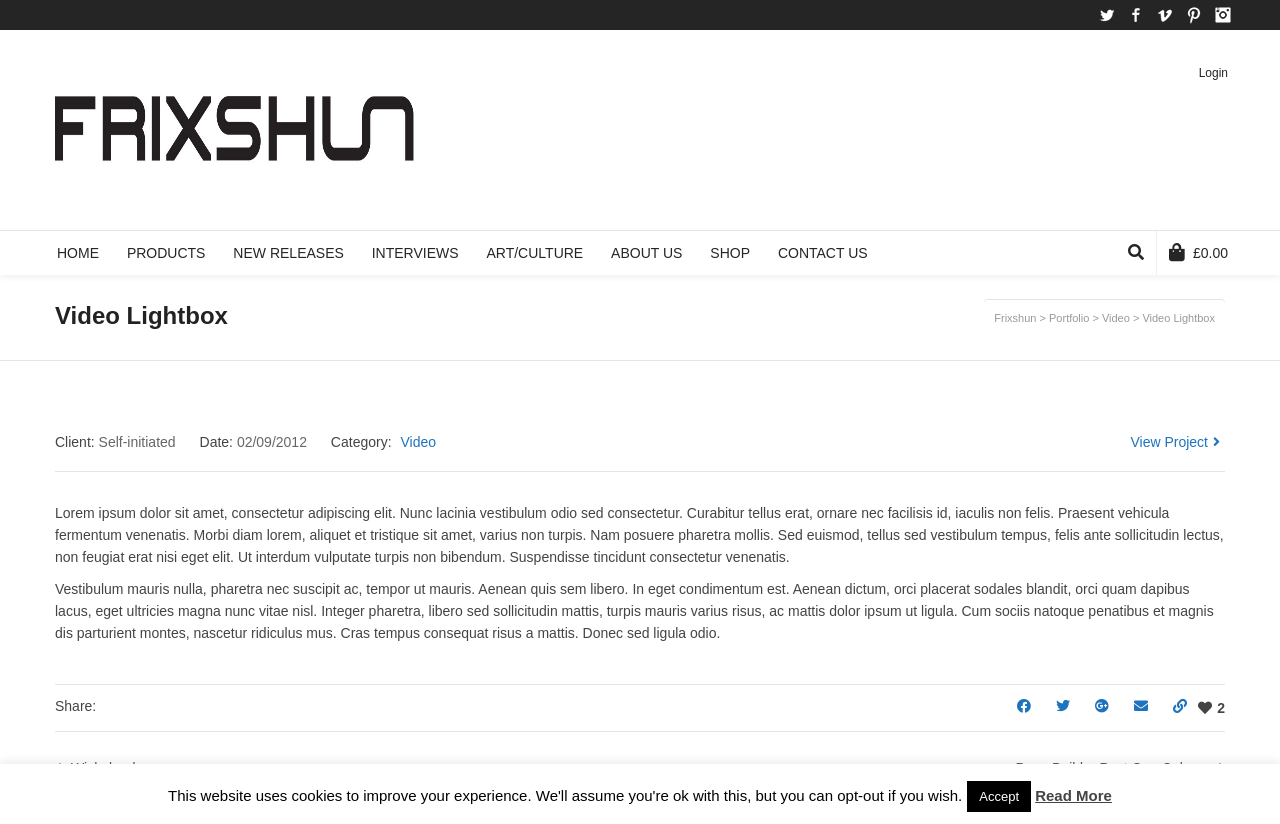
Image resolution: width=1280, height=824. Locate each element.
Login (1213, 73)
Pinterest (1194, 15)
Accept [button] (999, 796)
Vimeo (1165, 15)
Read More (1073, 795)
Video (418, 442)
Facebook (1136, 15)
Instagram (1223, 15)
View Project (1175, 442)
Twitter (1107, 15)
